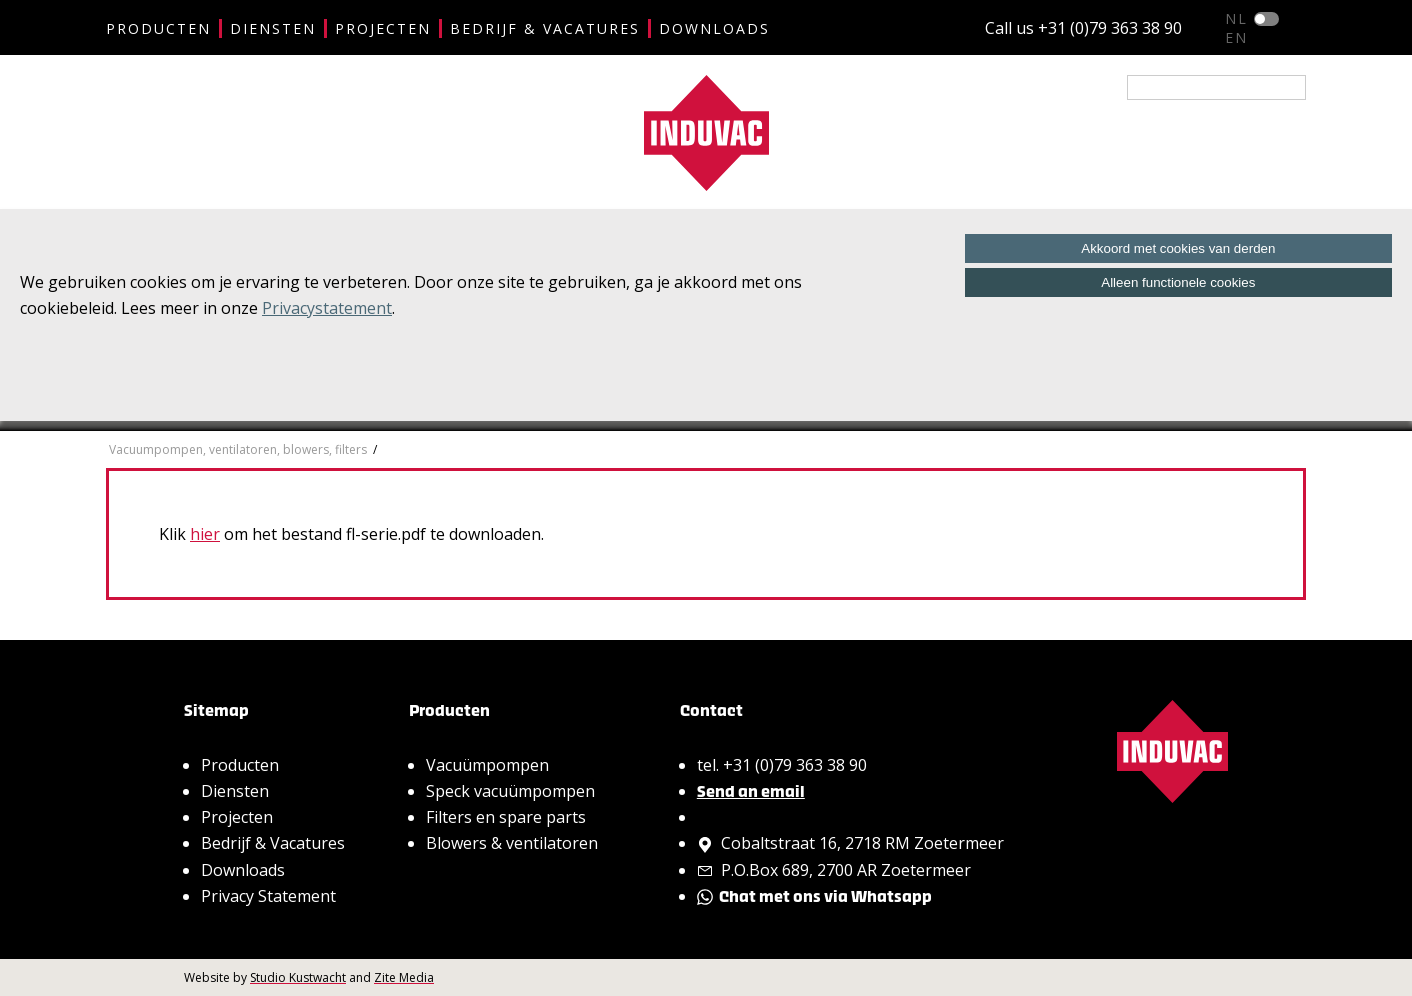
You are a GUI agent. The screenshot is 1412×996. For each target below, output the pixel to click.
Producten (158, 28)
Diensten (273, 28)
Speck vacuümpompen (510, 791)
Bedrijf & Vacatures (545, 28)
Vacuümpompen (487, 765)
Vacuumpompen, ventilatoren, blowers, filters (238, 449)
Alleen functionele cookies (1178, 282)
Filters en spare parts (506, 817)
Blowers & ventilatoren (512, 843)
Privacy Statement (268, 896)
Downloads (714, 28)
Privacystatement (327, 308)
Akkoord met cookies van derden (1178, 248)
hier (205, 534)
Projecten (383, 28)
